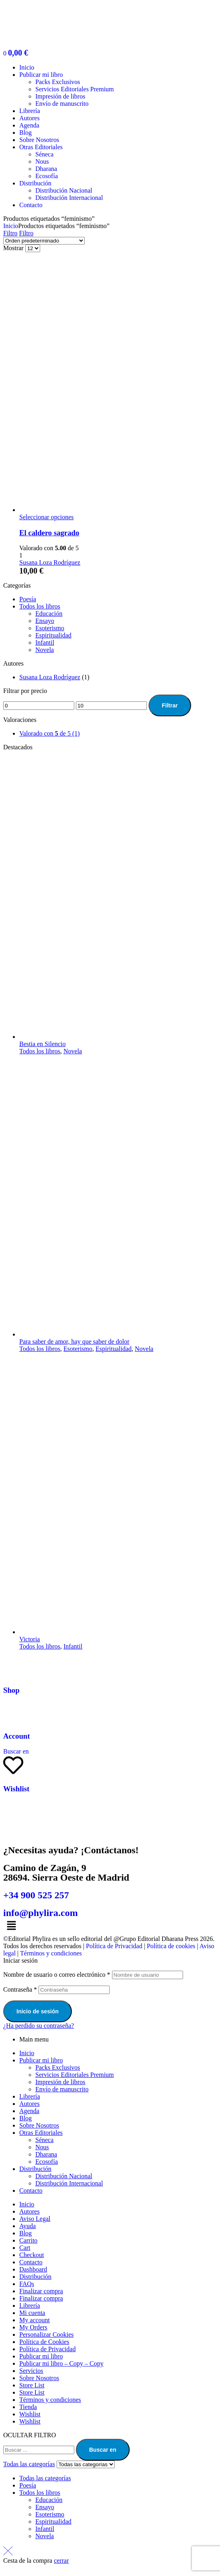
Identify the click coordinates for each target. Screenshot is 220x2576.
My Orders (33, 2327)
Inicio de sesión (37, 2011)
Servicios (31, 2370)
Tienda (28, 2406)
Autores (29, 2103)
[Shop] (13, 1667)
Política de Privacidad (114, 1946)
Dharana (46, 2154)
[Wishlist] (13, 1765)
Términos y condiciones (51, 1953)
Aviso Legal (34, 2218)
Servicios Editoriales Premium (74, 2074)
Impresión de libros (60, 2081)
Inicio (10, 225)
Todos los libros (39, 606)
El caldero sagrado (49, 532)
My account (34, 2320)
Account (16, 1736)
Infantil (44, 642)
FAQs (26, 2283)
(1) (49, 733)
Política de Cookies (44, 2341)
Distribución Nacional (63, 2176)
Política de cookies (171, 1946)
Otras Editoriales (41, 2132)
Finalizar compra (41, 2291)
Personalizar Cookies (46, 2334)
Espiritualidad (53, 635)
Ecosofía (46, 2161)
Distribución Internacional (69, 2183)
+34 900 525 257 (36, 1895)
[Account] (13, 1712)
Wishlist (16, 1788)
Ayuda (27, 2225)
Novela (44, 649)
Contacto (31, 2190)
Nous (42, 2147)
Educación (49, 613)
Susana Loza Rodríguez (49, 562)
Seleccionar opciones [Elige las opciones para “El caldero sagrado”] (46, 517)
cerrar (61, 2560)
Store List (32, 2385)
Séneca (44, 2139)
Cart (25, 2247)
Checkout (31, 2254)
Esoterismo (49, 628)
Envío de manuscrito (61, 2089)
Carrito (28, 2240)
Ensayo (44, 620)
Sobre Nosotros (39, 2125)
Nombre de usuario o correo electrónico (56, 1974)
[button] (110, 1926)
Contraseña (20, 1989)
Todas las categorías (45, 2478)
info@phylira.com (40, 1913)
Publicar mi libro (41, 2060)
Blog (25, 2118)
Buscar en (102, 2449)
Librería (29, 2096)
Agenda (29, 2110)
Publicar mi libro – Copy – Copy (61, 2363)
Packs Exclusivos (57, 2067)
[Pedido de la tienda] (44, 241)
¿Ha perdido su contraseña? (38, 2025)
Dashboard (33, 2269)
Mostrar (13, 248)
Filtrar (170, 705)
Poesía (27, 599)
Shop (11, 1690)
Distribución (35, 2168)
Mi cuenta (32, 2312)
